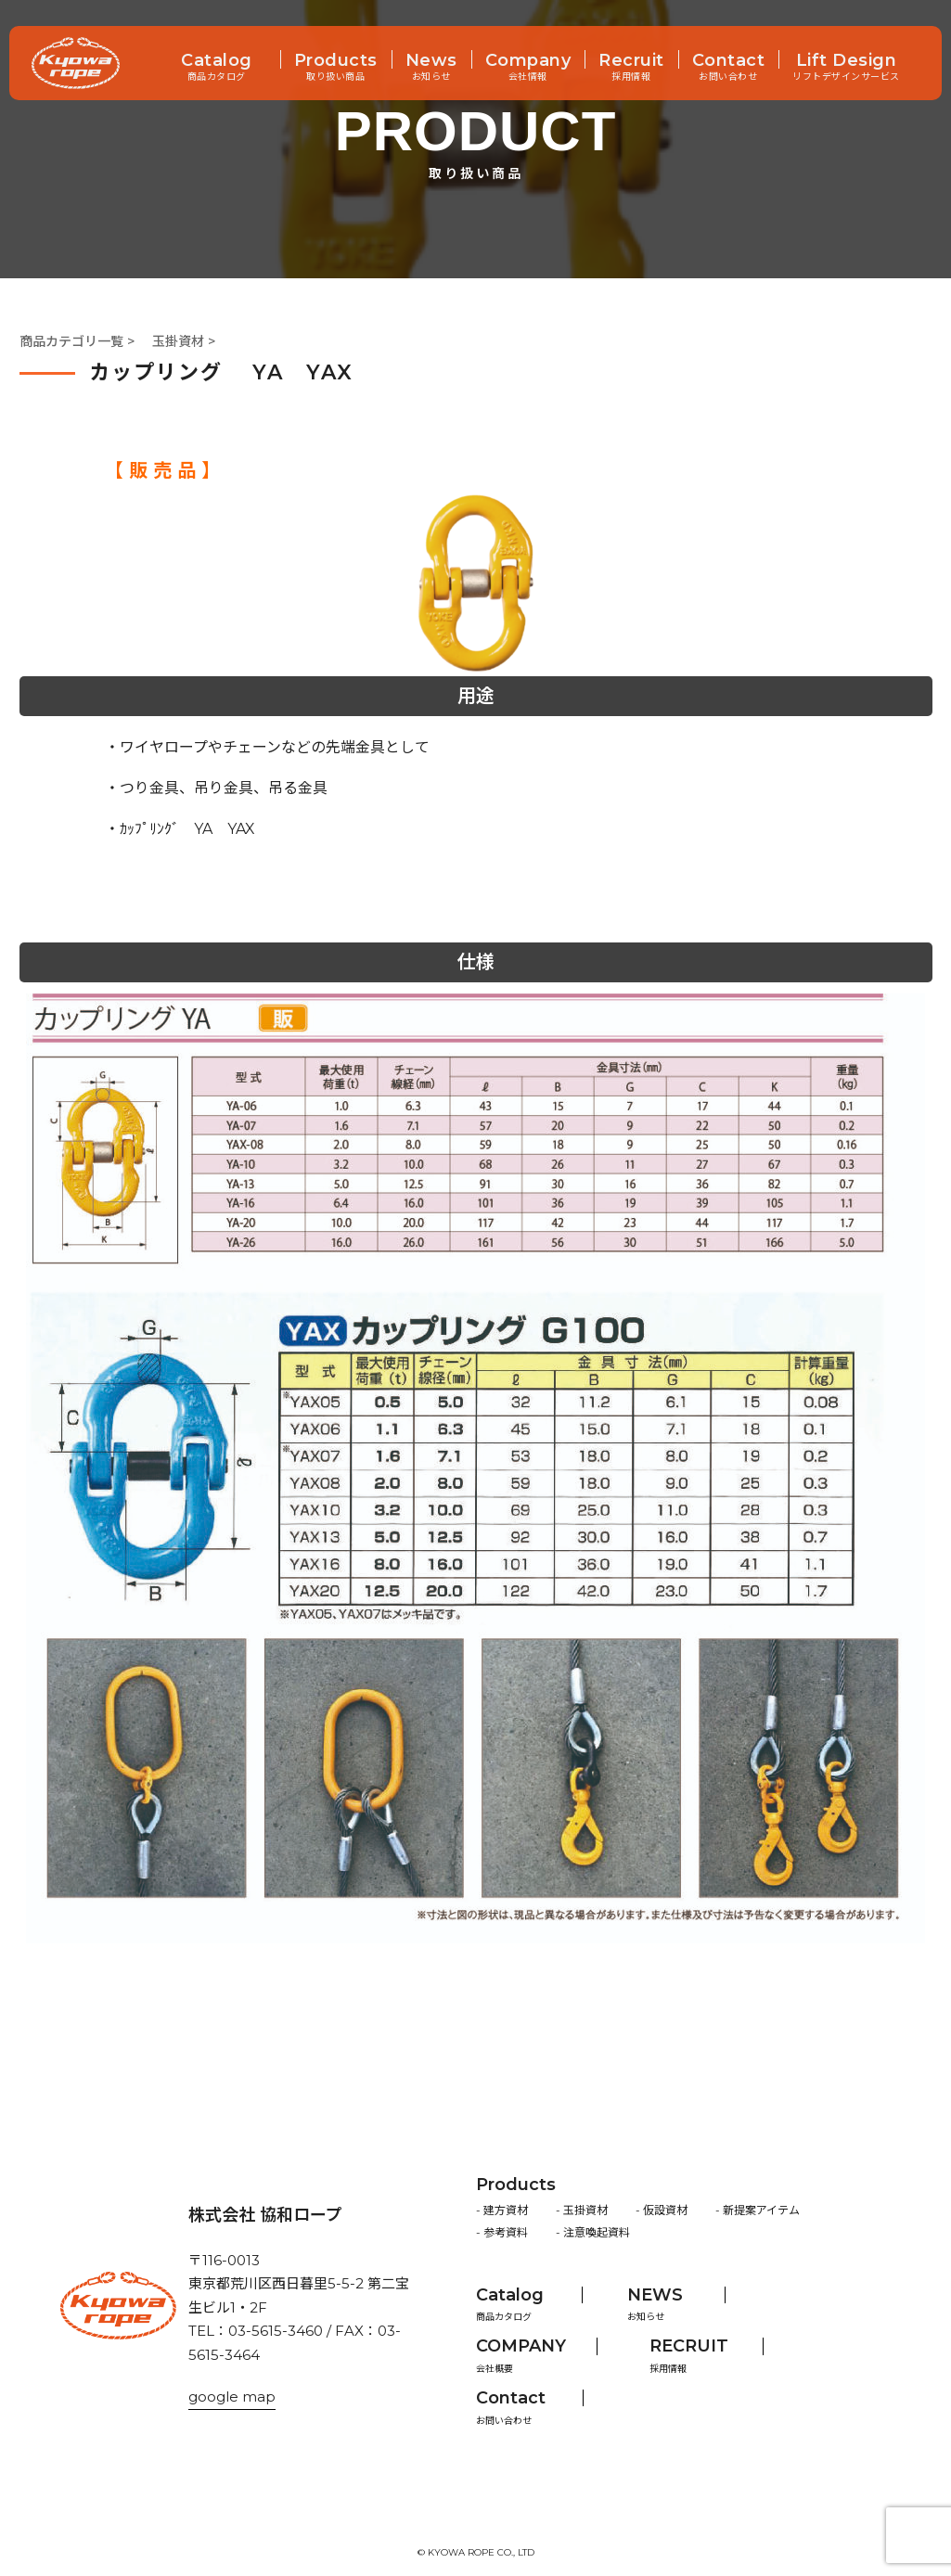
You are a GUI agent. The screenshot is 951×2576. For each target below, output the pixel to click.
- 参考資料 (502, 2232)
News (431, 61)
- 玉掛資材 (582, 2210)
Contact (728, 61)
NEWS (655, 2295)
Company (528, 61)
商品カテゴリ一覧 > (77, 341)
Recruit (631, 61)
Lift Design (846, 61)
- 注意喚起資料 (593, 2232)
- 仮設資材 (662, 2210)
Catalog (216, 61)
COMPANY (521, 2346)
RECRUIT (688, 2346)
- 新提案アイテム (757, 2210)
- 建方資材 (502, 2210)
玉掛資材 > (183, 341)
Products (336, 61)
